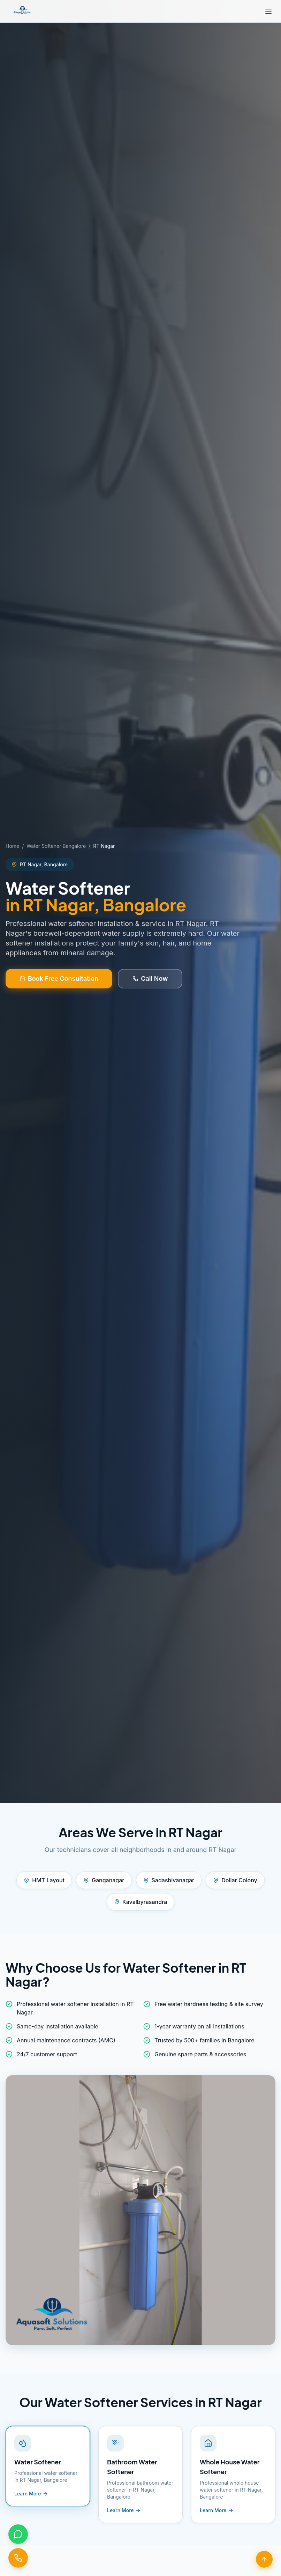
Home (12, 846)
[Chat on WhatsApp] (18, 2534)
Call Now (150, 978)
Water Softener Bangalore (56, 846)
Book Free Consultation (59, 978)
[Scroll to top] (264, 2559)
